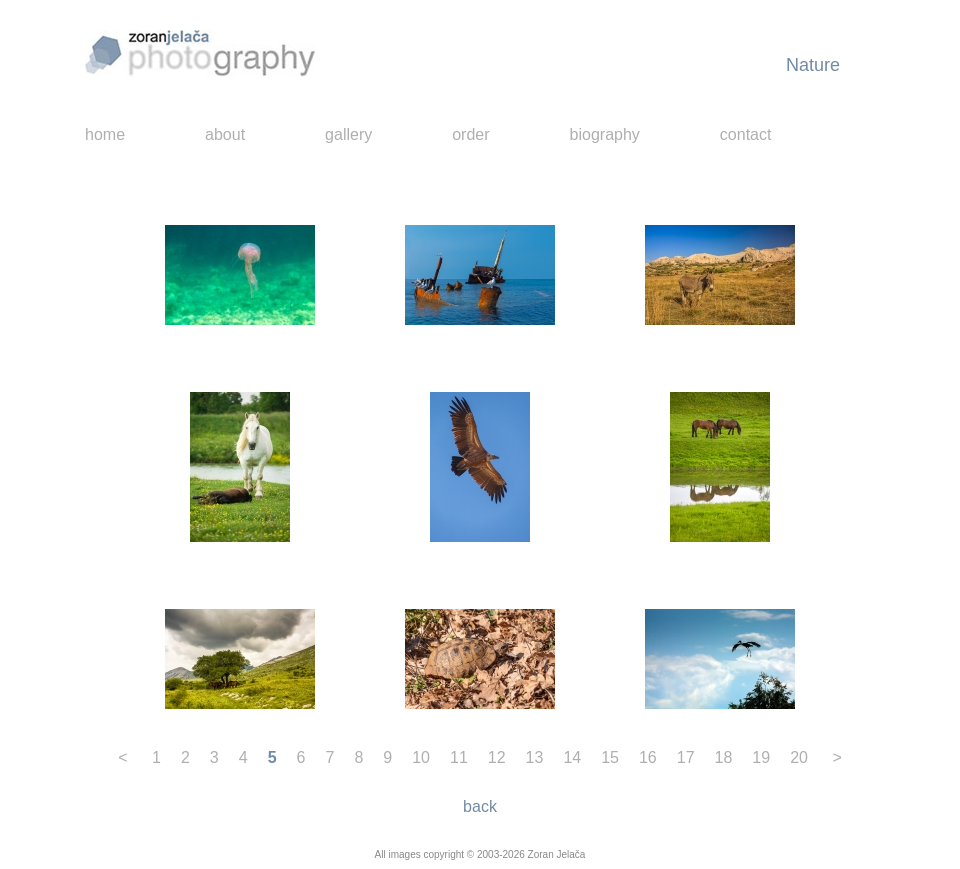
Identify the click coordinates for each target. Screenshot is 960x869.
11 (459, 757)
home (105, 134)
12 (497, 757)
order (470, 134)
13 (535, 757)
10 (421, 757)
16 (648, 757)
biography (605, 134)
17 (686, 757)
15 (610, 757)
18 (724, 757)
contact (746, 134)
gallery (348, 134)
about (225, 134)
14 (572, 757)
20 (799, 757)
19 (761, 757)
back (480, 806)
